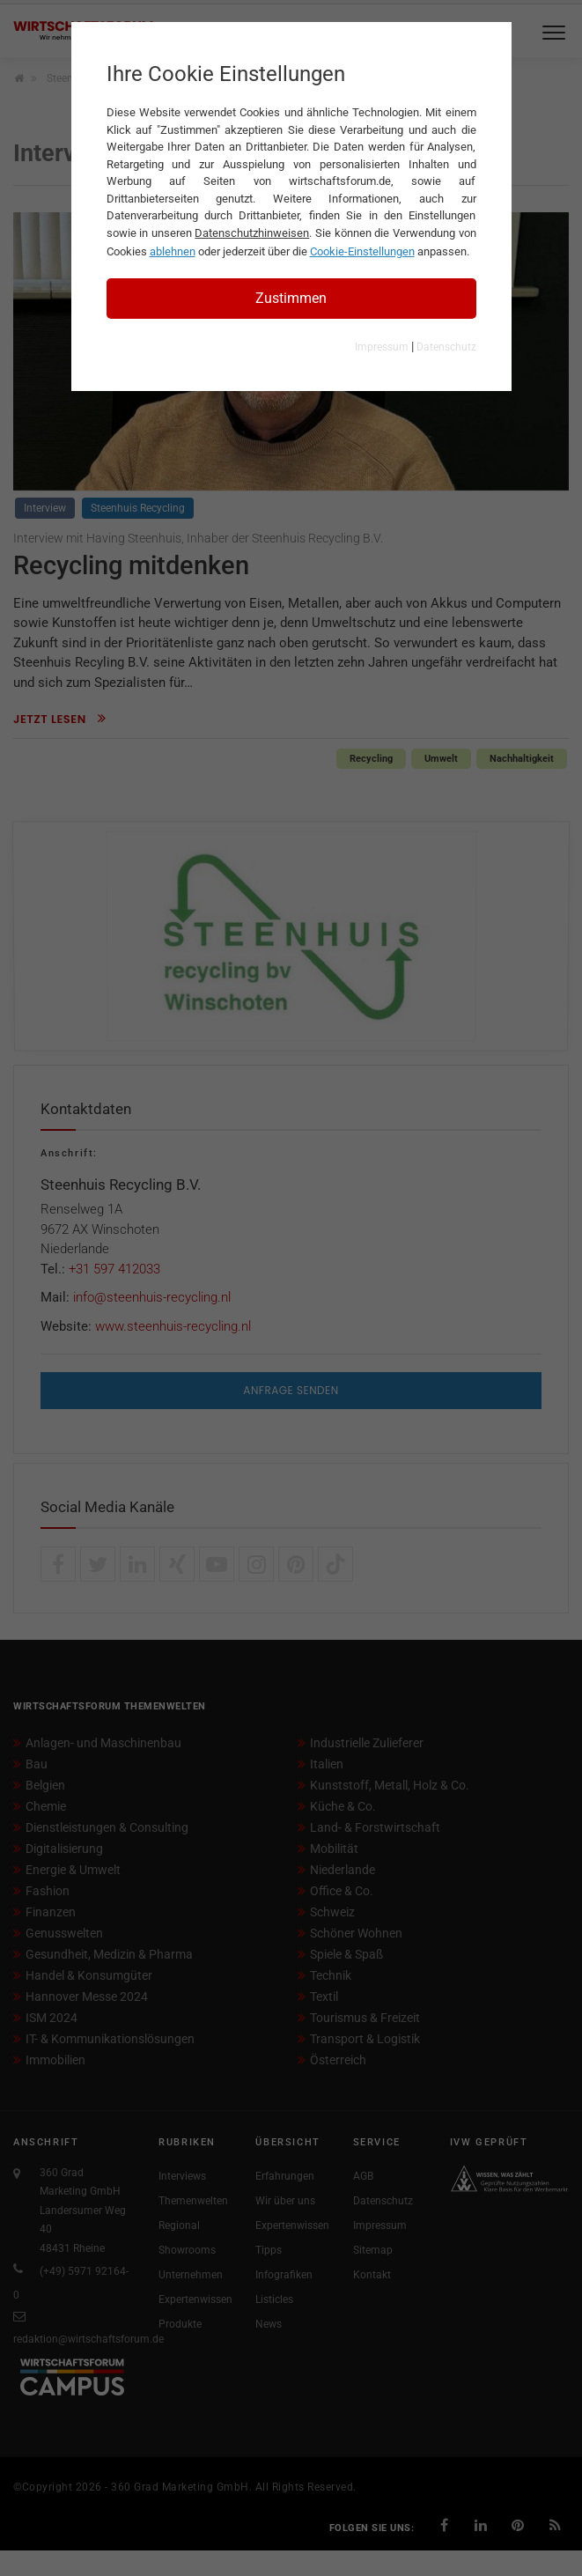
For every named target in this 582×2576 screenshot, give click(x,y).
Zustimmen (291, 298)
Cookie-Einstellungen (362, 251)
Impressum (382, 347)
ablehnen (172, 251)
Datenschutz (446, 347)
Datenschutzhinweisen (252, 233)
